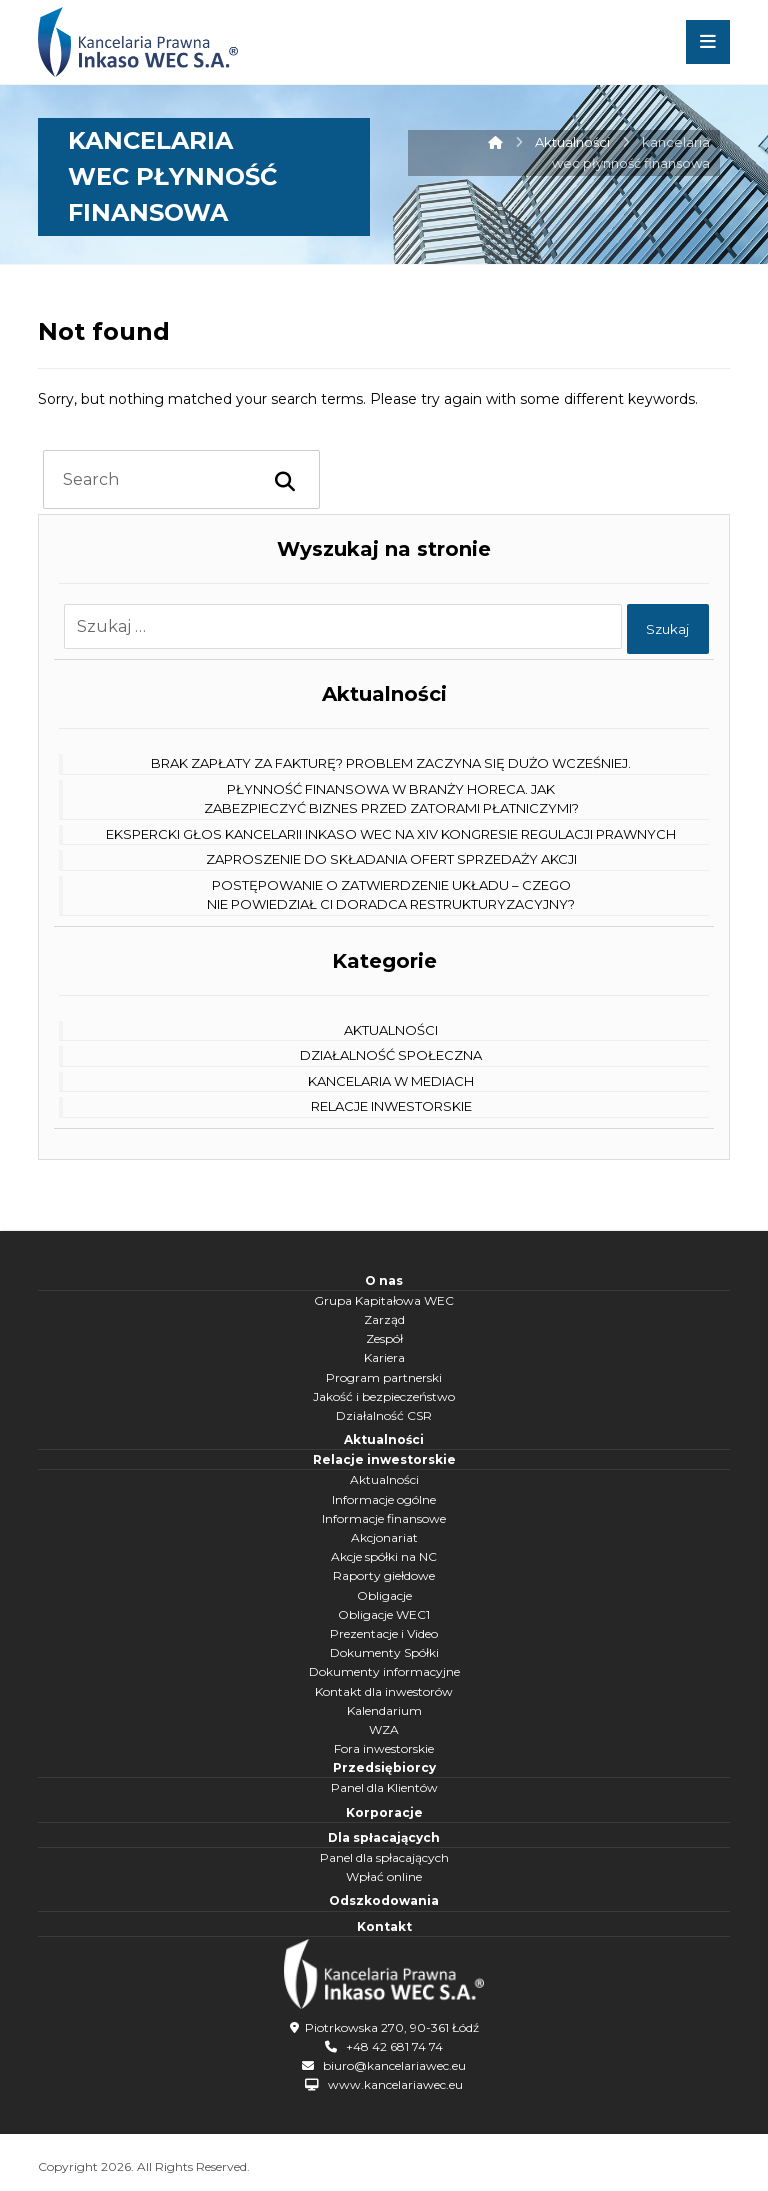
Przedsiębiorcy (384, 1767)
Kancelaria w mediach (391, 1081)
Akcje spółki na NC (384, 1556)
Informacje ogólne (384, 1499)
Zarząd (384, 1319)
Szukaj (666, 629)
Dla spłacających (384, 1837)
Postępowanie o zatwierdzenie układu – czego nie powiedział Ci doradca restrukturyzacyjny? (391, 895)
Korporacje (384, 1812)
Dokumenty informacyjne (384, 1671)
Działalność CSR (384, 1415)
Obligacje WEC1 (384, 1614)
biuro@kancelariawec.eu (394, 2062)
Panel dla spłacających (384, 1857)
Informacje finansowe (384, 1518)
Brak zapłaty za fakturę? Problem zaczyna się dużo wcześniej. (391, 763)
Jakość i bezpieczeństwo (384, 1396)
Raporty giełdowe (384, 1575)
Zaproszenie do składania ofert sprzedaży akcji (391, 859)
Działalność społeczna (391, 1055)
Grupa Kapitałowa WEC (384, 1300)
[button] (708, 42)
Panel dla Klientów (384, 1787)
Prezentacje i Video (384, 1633)
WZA (384, 1729)
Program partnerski (384, 1377)
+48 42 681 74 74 (394, 2043)
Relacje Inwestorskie (391, 1106)
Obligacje (384, 1595)
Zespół (384, 1338)
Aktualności (391, 1030)
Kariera (384, 1357)
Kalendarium (384, 1710)
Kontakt (384, 1926)
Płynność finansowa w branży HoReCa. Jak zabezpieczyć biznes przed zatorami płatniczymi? (391, 799)
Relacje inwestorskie (384, 1459)
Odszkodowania (384, 1900)
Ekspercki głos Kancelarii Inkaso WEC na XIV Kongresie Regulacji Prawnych (391, 834)
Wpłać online (384, 1876)
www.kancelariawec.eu (395, 2082)
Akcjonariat (384, 1537)
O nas (384, 1280)
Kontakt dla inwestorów (384, 1691)
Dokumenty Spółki (384, 1652)
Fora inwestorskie (384, 1748)
